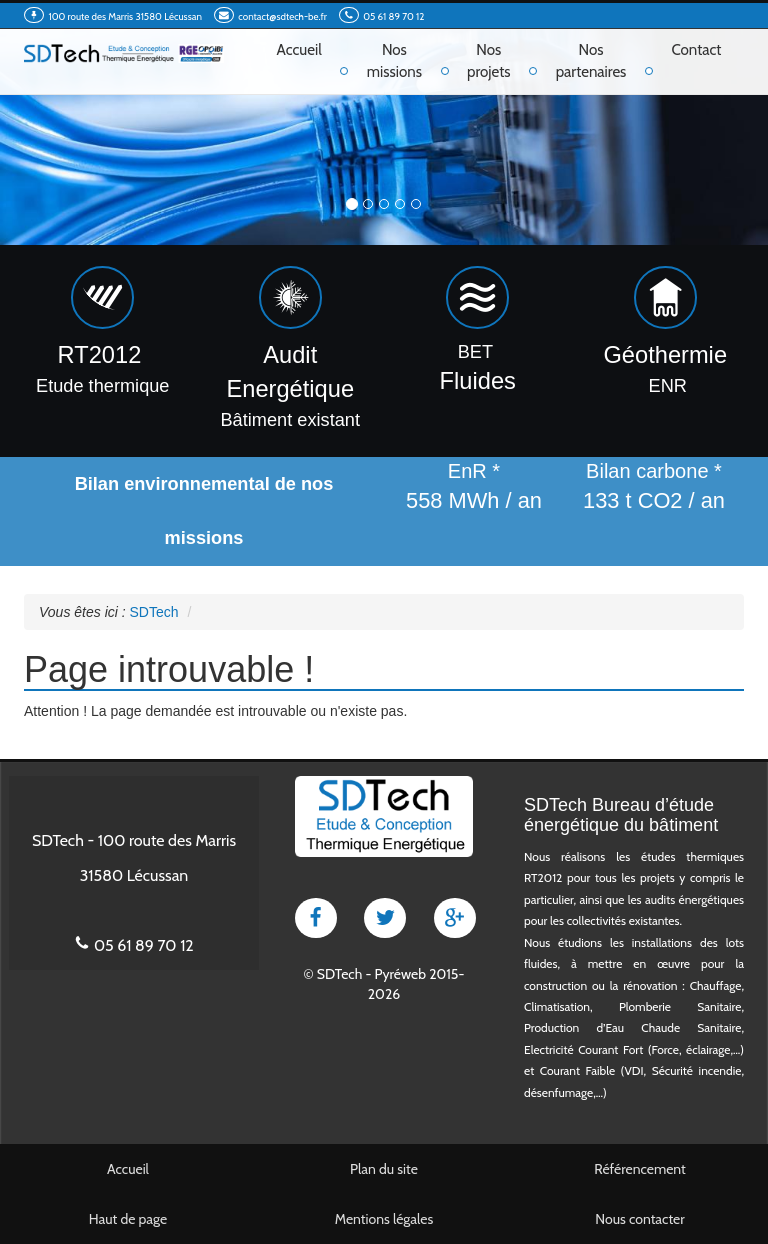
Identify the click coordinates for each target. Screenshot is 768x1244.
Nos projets (489, 60)
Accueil (299, 49)
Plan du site (384, 1169)
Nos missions (394, 60)
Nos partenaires (591, 60)
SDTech (339, 974)
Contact (696, 49)
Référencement (640, 1169)
